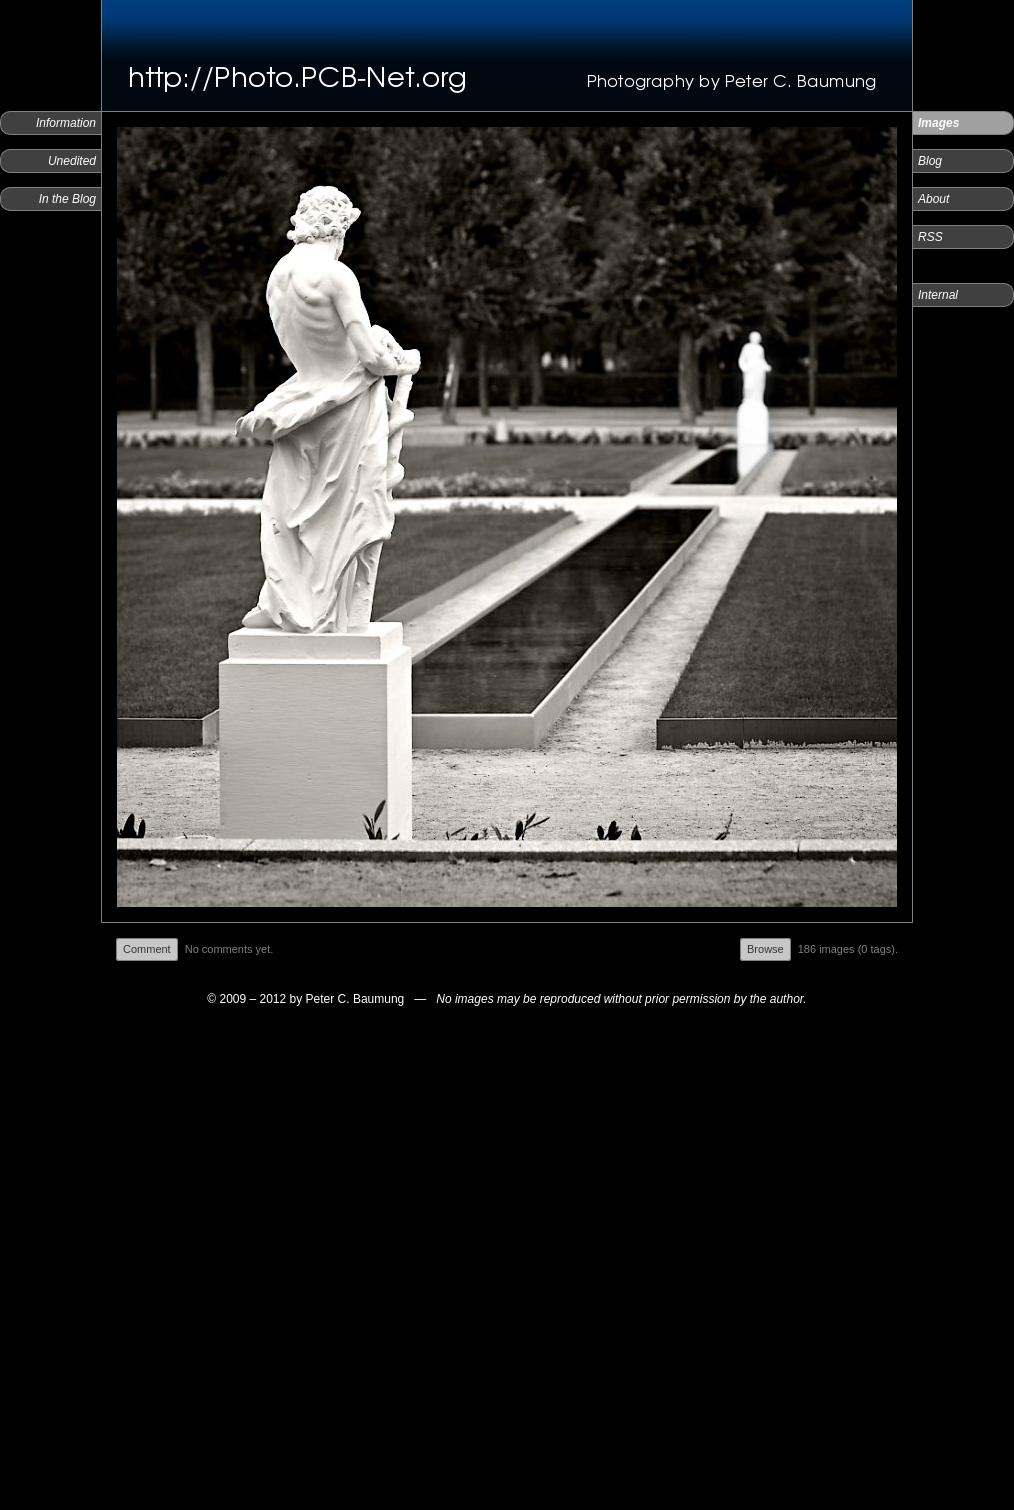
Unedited (72, 161)
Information (66, 123)
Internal (938, 295)
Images (938, 123)
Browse (765, 949)
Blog (930, 161)
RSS (930, 237)
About (933, 199)
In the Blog (67, 199)
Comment (147, 949)
